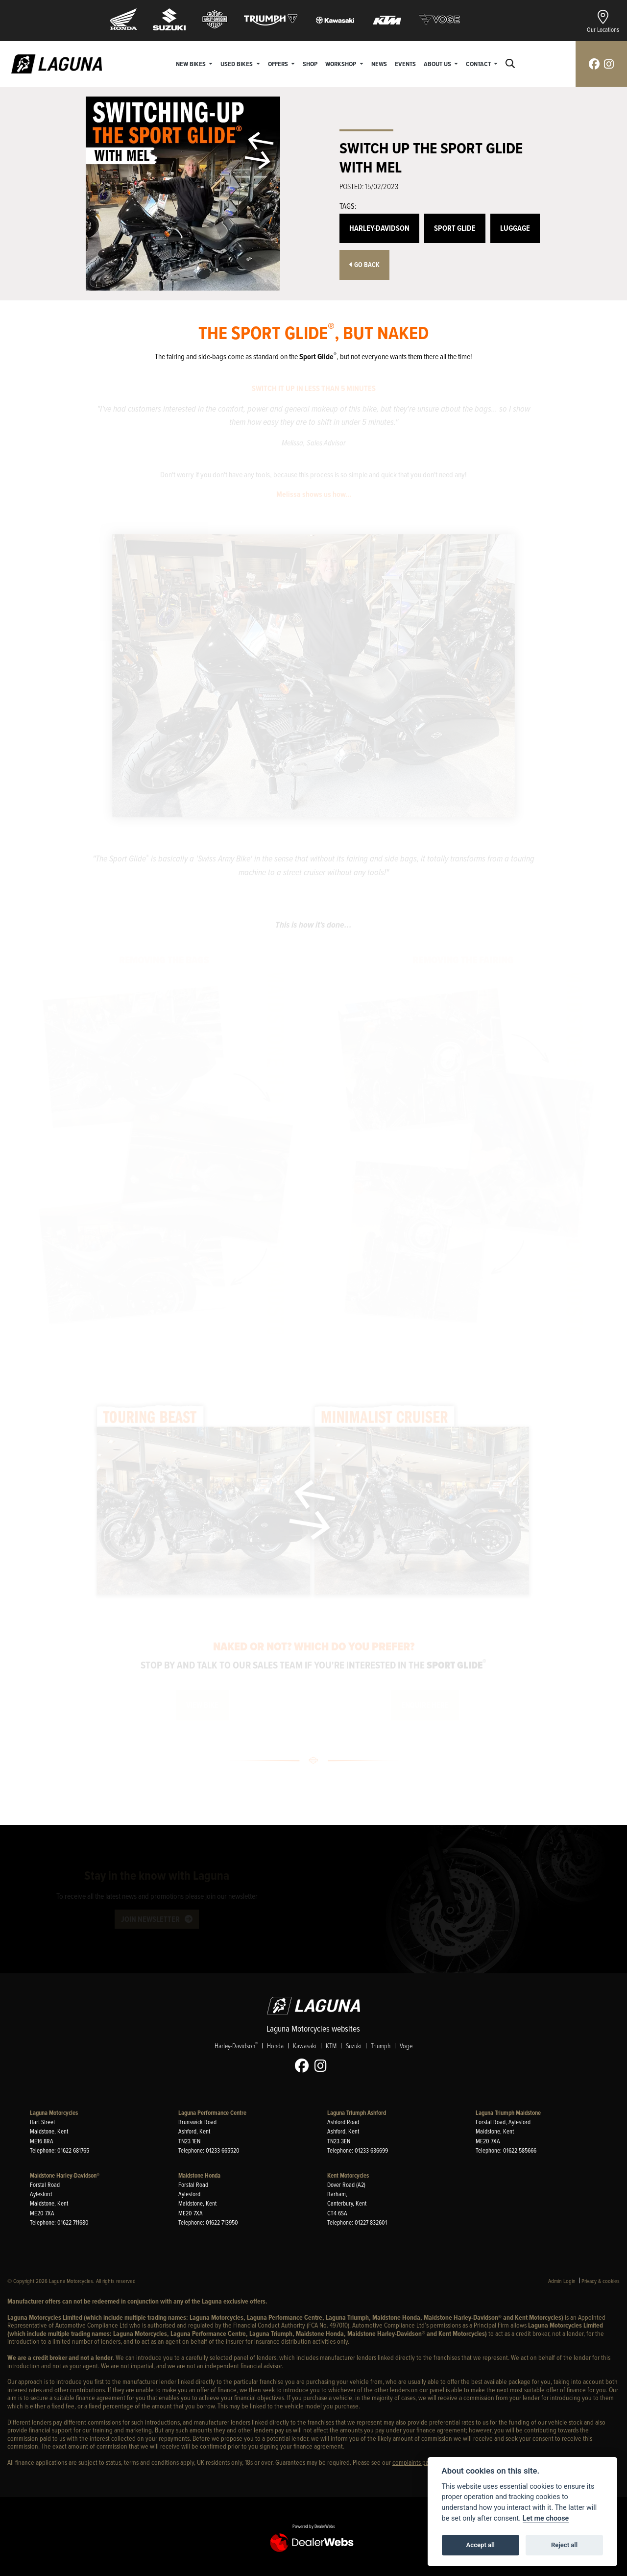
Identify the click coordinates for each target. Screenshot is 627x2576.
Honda (275, 2045)
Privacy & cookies (600, 2281)
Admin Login (562, 2281)
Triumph (380, 2045)
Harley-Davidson (379, 228)
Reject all (564, 2545)
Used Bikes (237, 64)
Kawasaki (304, 2045)
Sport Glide (455, 228)
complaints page (413, 2462)
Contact (479, 64)
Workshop (341, 64)
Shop (310, 64)
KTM (331, 2045)
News (379, 64)
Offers (278, 64)
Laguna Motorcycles (54, 2112)
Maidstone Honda (199, 2175)
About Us (438, 64)
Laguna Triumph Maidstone (508, 2112)
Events (405, 64)
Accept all (480, 2545)
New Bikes (191, 64)
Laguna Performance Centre (212, 2112)
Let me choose (546, 2518)
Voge (406, 2045)
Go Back (364, 265)
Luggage (515, 228)
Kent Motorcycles (348, 2175)
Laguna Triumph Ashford (356, 2112)
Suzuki (354, 2045)
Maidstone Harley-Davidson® (64, 2175)
